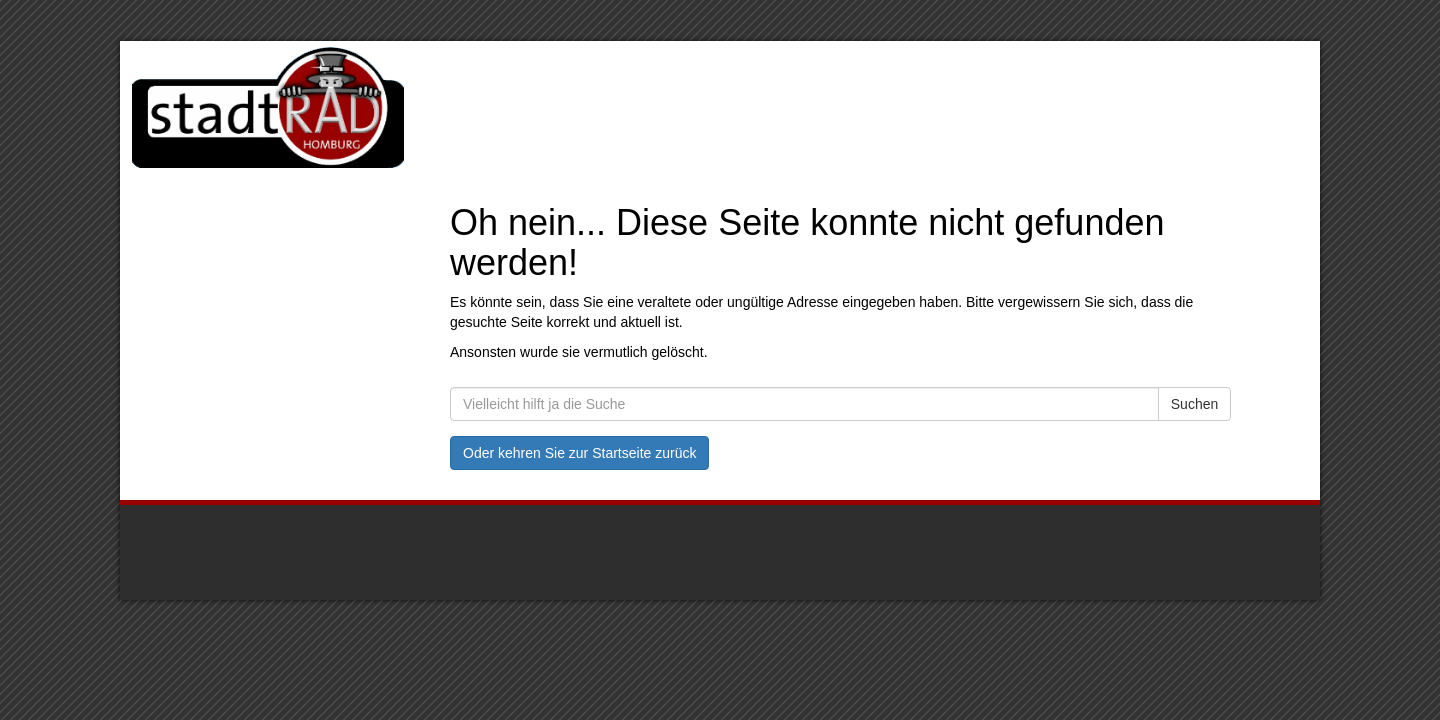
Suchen (1194, 404)
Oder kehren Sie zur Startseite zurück (579, 453)
